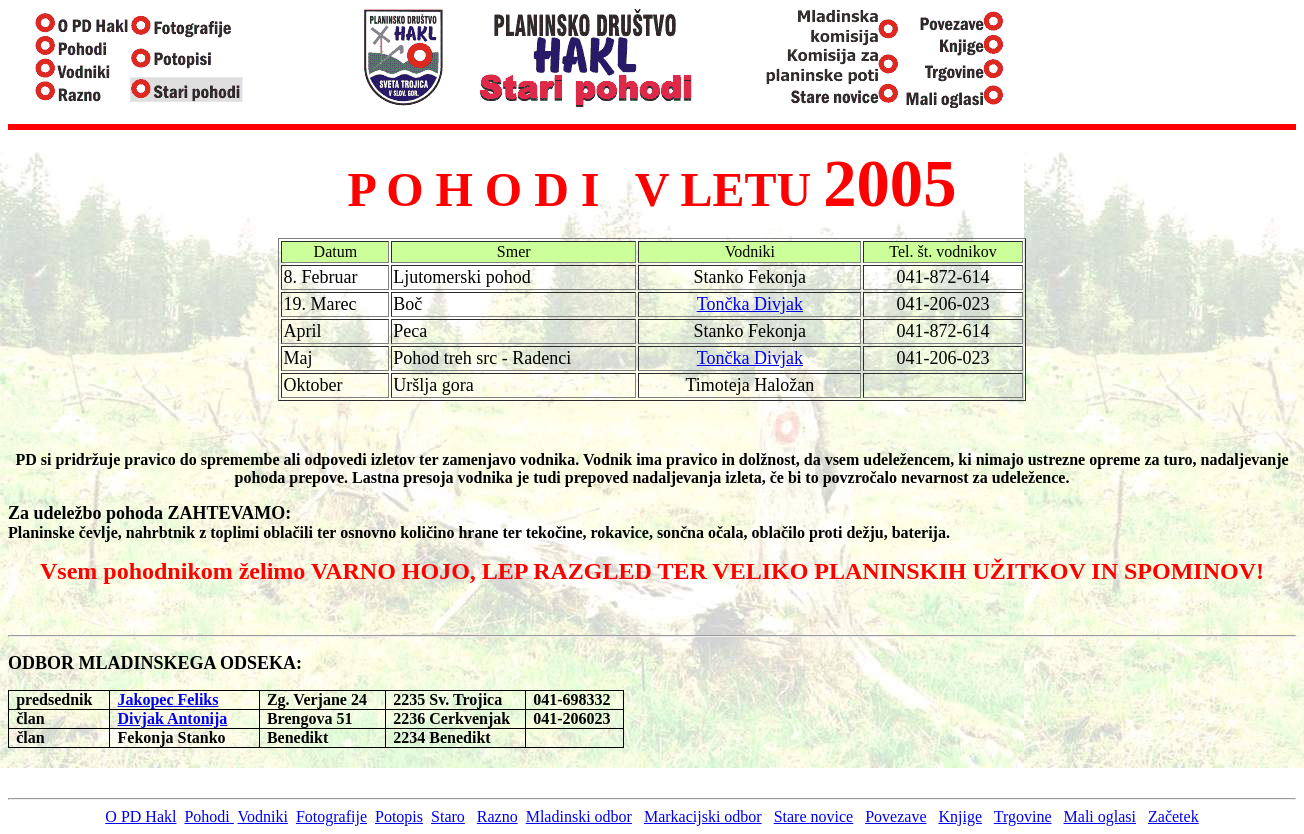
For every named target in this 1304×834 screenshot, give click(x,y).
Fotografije (331, 816)
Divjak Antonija (173, 718)
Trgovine (1023, 816)
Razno (497, 816)
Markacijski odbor (703, 816)
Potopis (399, 816)
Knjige (961, 816)
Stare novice (814, 816)
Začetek (1173, 816)
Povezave (895, 816)
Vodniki (263, 816)
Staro (448, 816)
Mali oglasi (1100, 816)
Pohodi (208, 816)
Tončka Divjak (750, 304)
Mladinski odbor (579, 816)
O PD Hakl (140, 816)
